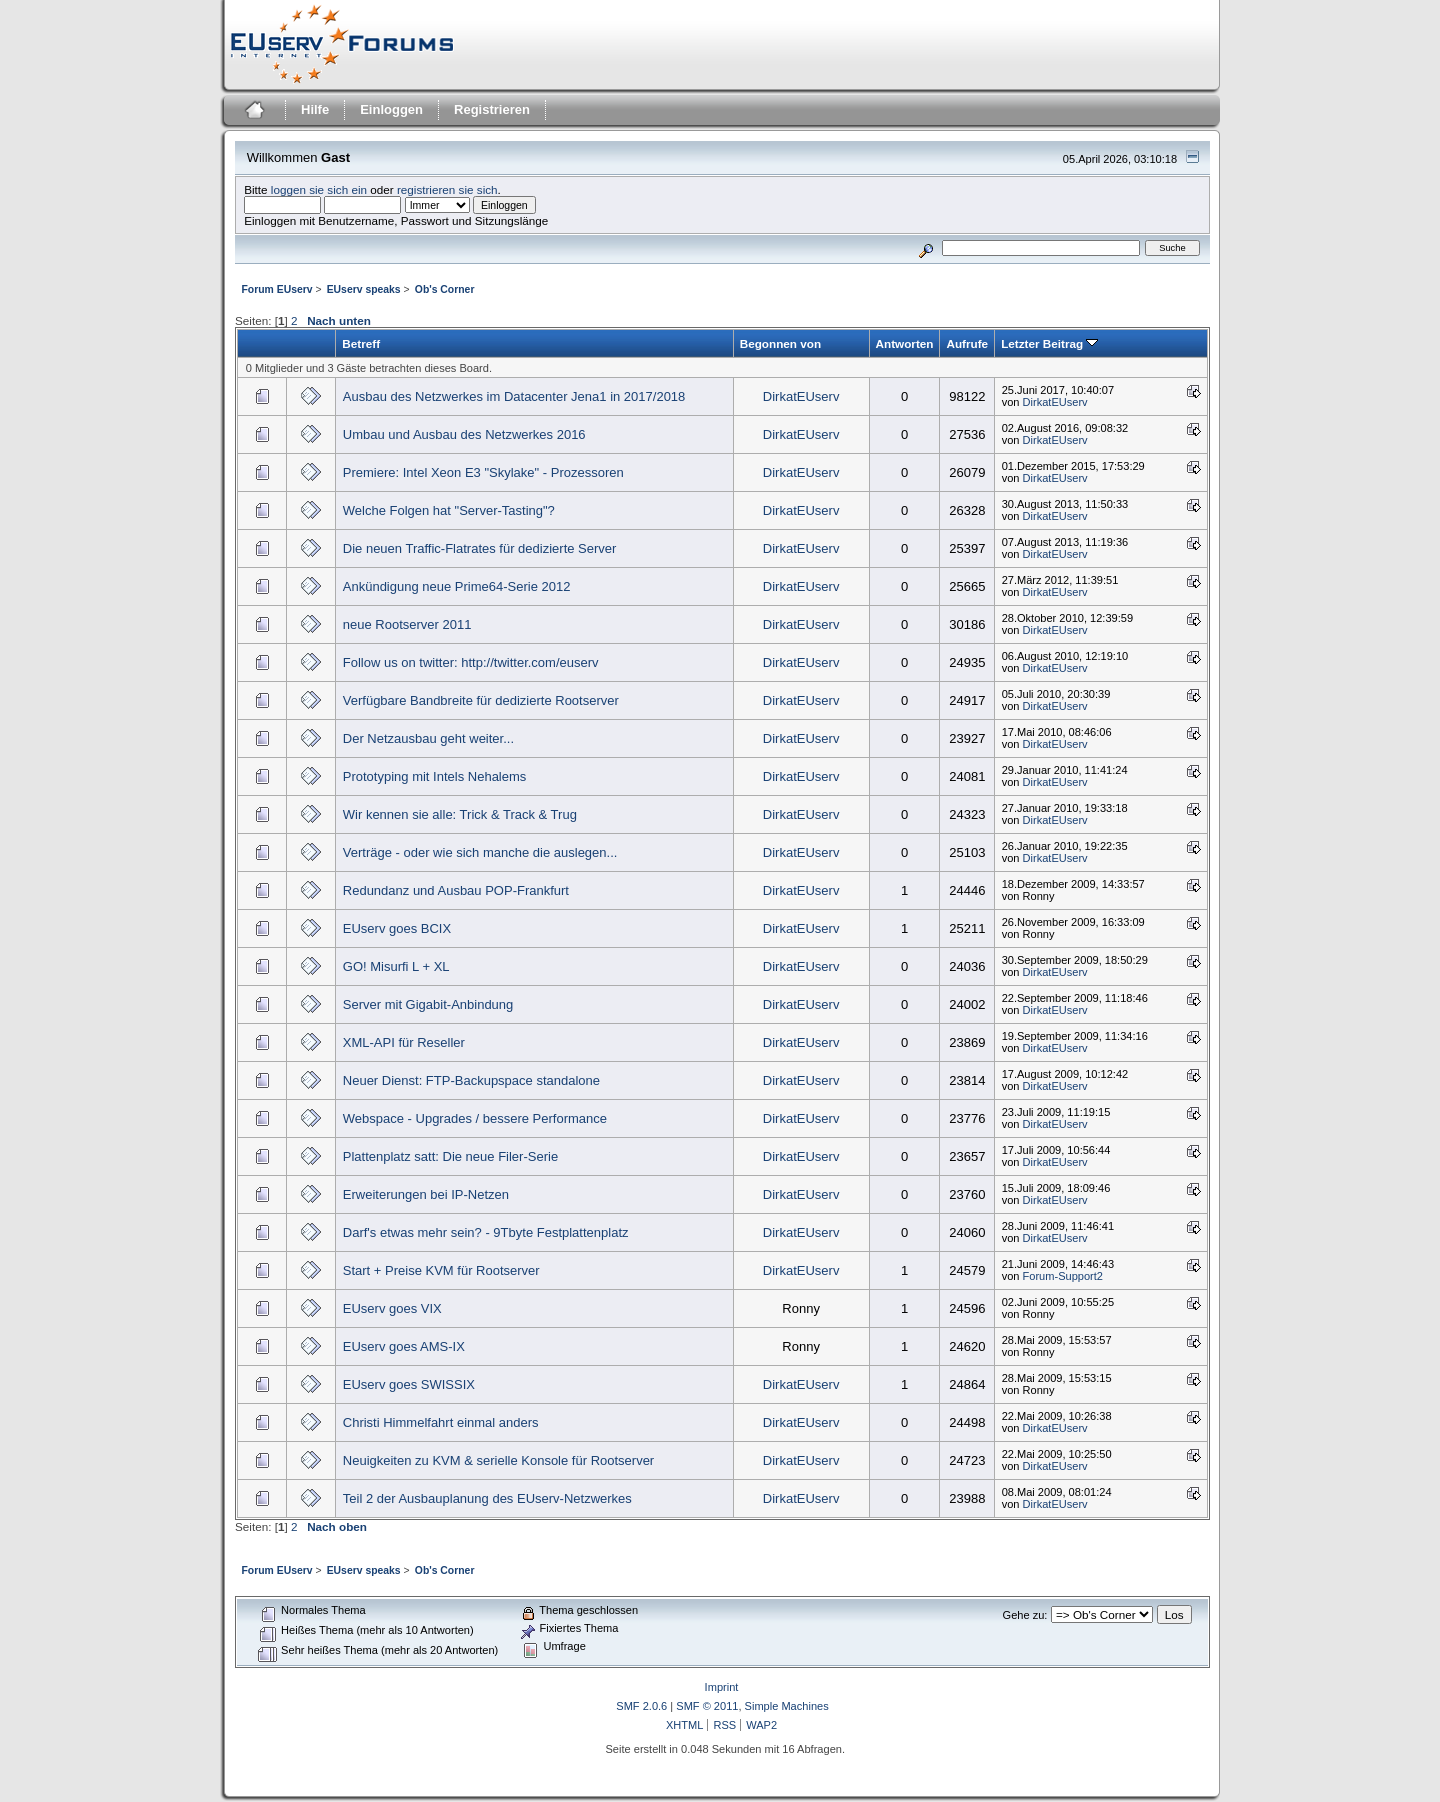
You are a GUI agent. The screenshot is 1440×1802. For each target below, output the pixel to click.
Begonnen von (780, 343)
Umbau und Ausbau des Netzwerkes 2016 (464, 434)
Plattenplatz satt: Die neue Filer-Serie (450, 1156)
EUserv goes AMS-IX (404, 1346)
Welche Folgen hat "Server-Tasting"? (449, 510)
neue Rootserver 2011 (407, 624)
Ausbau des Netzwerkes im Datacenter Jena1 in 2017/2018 (514, 396)
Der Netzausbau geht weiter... (428, 738)
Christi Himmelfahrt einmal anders (441, 1422)
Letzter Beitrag (1049, 343)
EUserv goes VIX (392, 1308)
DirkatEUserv (801, 396)
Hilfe (315, 109)
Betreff (361, 343)
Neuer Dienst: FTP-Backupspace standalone (471, 1080)
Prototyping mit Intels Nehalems (435, 776)
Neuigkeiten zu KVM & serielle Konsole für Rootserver (498, 1460)
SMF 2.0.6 (641, 1706)
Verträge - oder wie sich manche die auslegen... (480, 852)
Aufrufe (967, 343)
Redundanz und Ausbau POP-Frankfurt (456, 890)
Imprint (722, 1687)
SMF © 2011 (707, 1706)
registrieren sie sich (447, 189)
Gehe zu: (1025, 1615)
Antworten (905, 343)
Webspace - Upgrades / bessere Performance (475, 1118)
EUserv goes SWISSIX (409, 1384)
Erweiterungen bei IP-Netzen (426, 1194)
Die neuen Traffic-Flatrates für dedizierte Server (480, 548)
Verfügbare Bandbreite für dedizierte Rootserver (481, 700)
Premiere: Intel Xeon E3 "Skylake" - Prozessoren (483, 472)
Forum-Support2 (1063, 1276)
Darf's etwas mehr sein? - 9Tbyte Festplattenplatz (486, 1232)
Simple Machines (787, 1706)
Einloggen (391, 109)
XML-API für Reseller (404, 1042)
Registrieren (492, 109)
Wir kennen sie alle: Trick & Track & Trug (460, 814)
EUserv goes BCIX (397, 928)
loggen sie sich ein (319, 189)
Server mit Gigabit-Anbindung (428, 1004)
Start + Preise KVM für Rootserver (441, 1270)
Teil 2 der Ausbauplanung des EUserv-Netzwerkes (487, 1498)
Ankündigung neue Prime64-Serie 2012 (457, 586)
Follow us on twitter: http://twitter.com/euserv (471, 662)
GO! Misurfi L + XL (396, 966)
